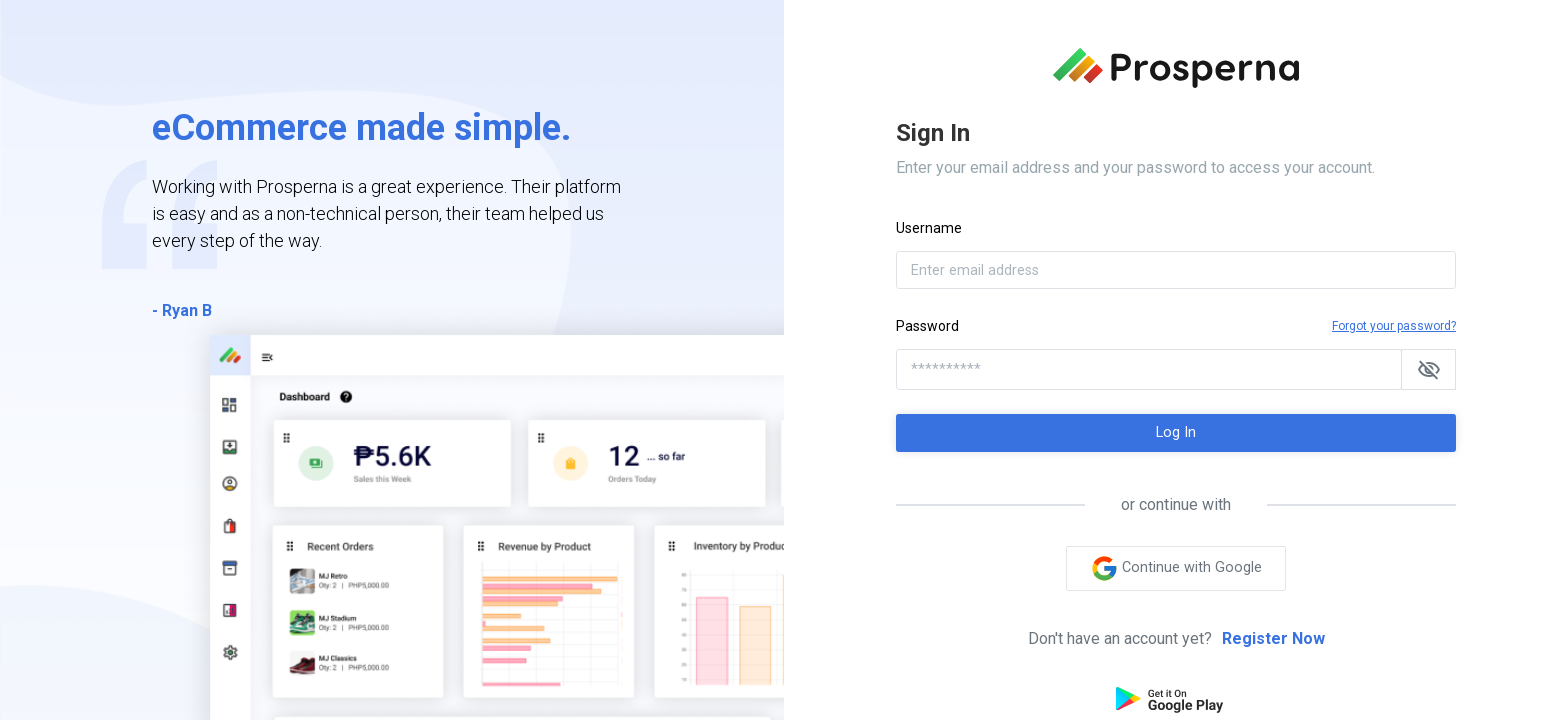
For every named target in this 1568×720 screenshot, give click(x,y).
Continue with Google (1176, 568)
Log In (1176, 432)
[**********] (1149, 369)
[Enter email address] (1176, 270)
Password (927, 326)
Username (929, 228)
